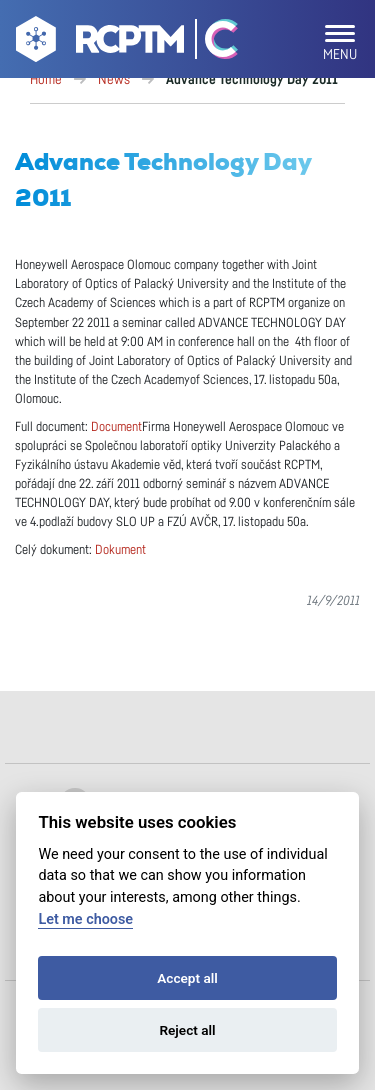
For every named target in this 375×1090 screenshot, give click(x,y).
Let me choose (85, 919)
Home (46, 80)
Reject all (187, 1030)
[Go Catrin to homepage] (212, 43)
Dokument (120, 550)
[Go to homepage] (97, 43)
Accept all (187, 978)
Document (116, 427)
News (114, 80)
